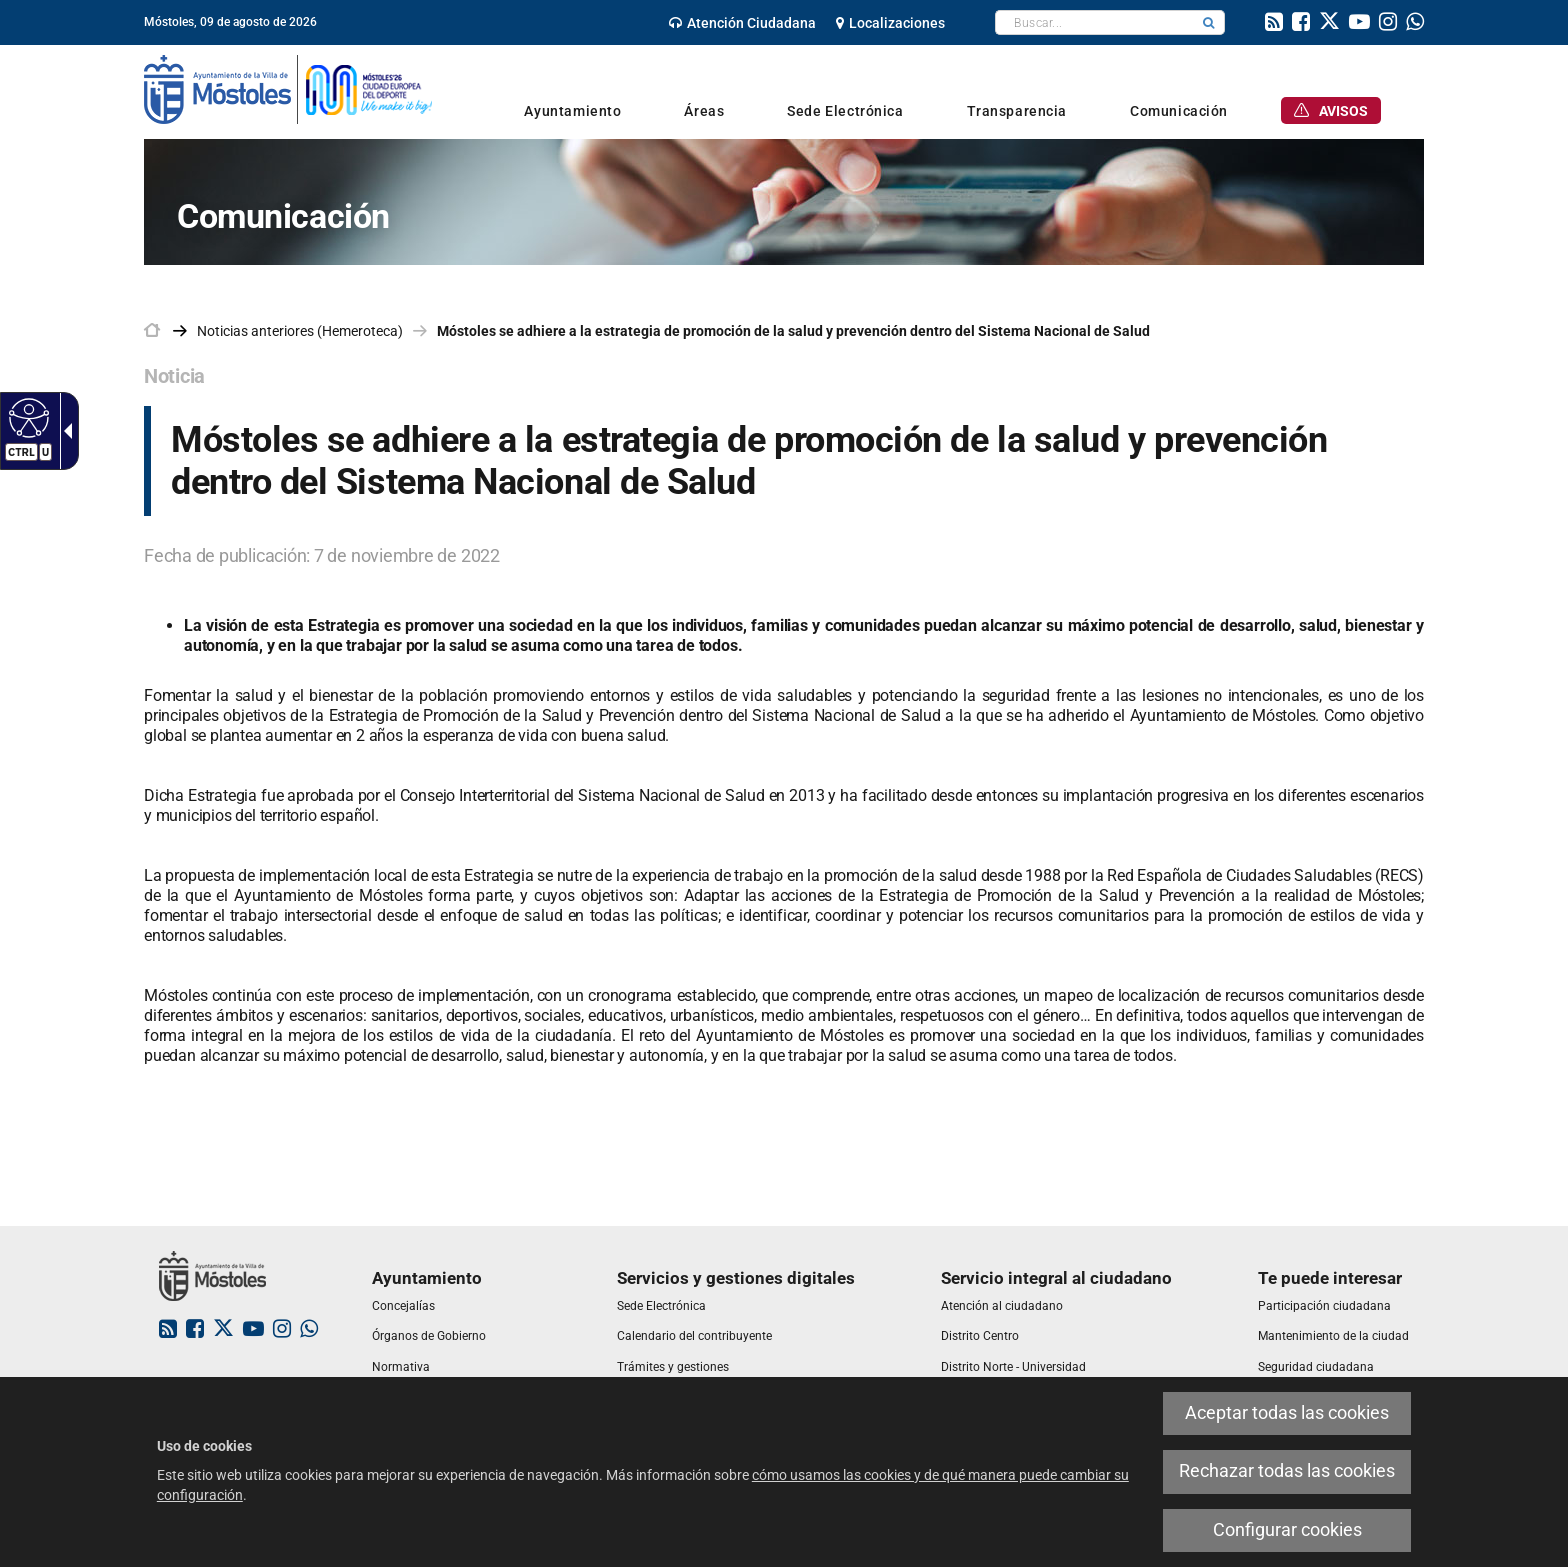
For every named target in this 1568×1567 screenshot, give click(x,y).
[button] (1209, 22)
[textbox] (1094, 22)
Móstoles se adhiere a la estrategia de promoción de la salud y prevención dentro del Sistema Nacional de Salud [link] (793, 331)
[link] (742, 23)
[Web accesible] (26, 417)
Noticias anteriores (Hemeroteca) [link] (300, 331)
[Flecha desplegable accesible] (64, 431)
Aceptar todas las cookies (1287, 1413)
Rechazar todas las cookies (1287, 1471)
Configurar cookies (1287, 1530)
